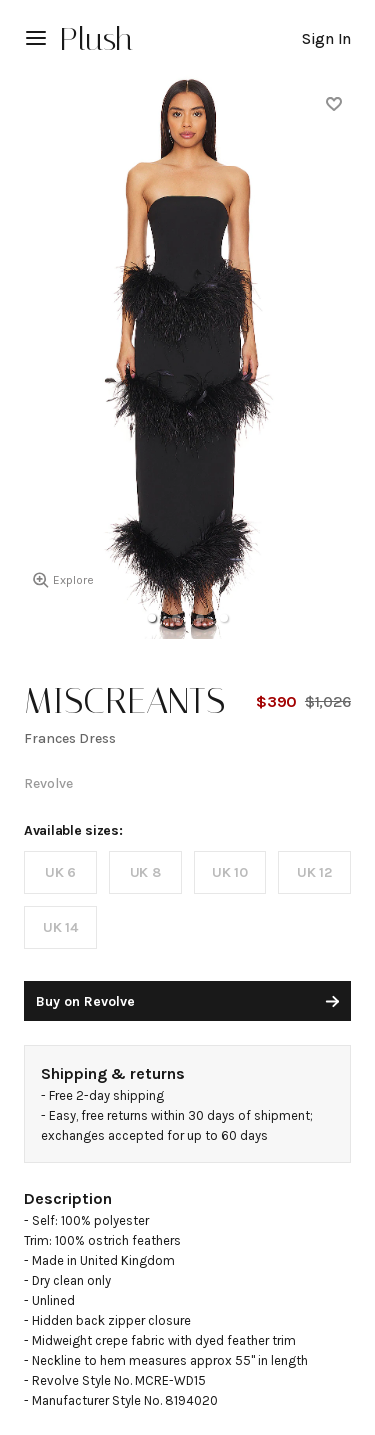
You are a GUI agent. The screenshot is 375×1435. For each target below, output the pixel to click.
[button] (152, 618)
